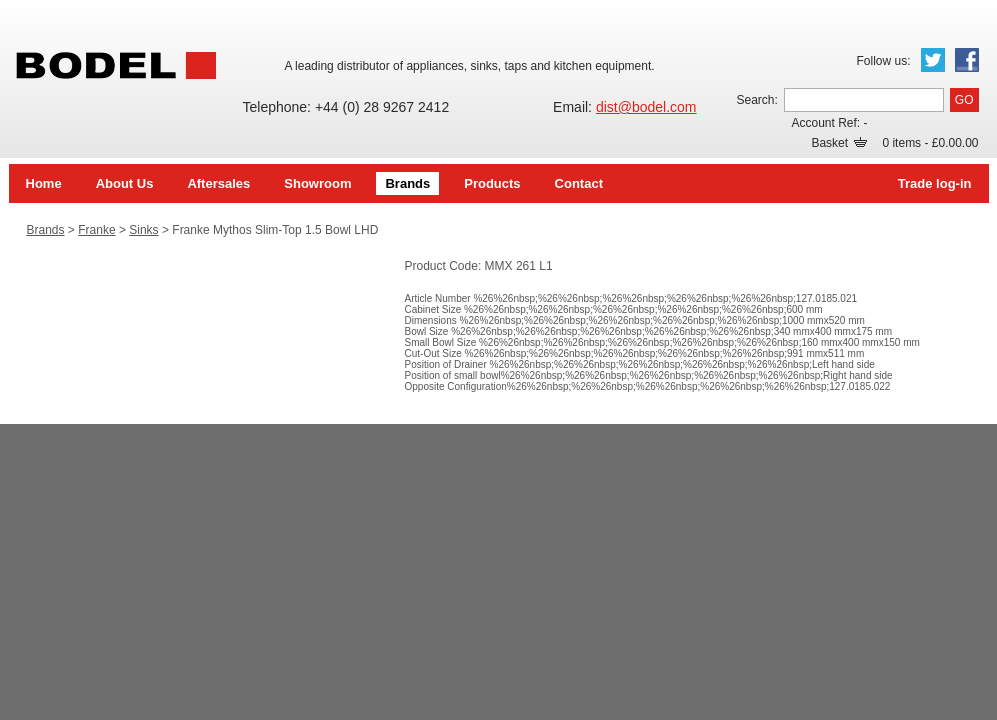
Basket (839, 143)
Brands (407, 183)
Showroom (317, 183)
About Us (125, 183)
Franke (96, 230)
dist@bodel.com (646, 107)
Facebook (967, 60)
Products (492, 183)
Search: (756, 100)
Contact (579, 183)
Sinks (143, 230)
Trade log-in (935, 183)
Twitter (933, 60)
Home (44, 183)
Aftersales (218, 183)
